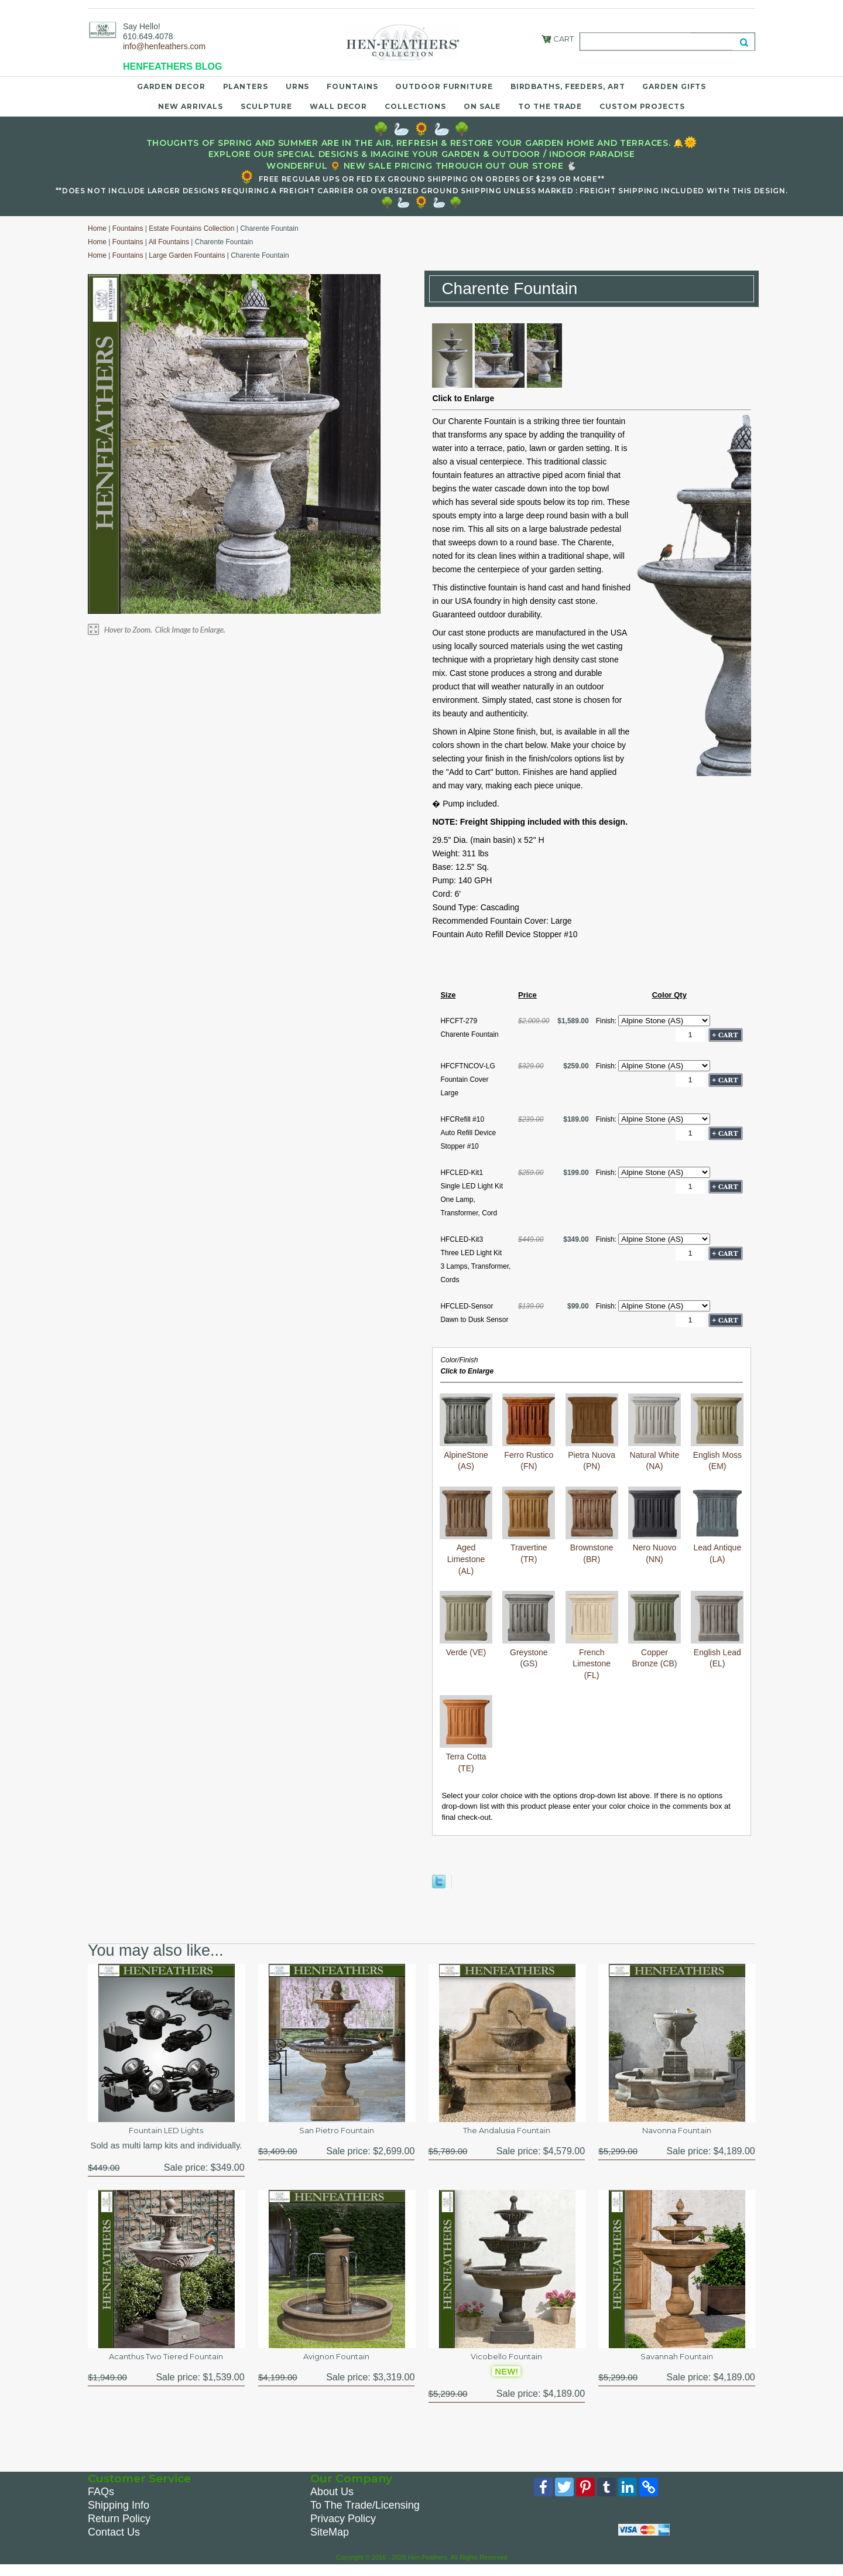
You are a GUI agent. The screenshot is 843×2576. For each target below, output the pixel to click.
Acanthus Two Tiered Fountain (166, 2363)
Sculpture (266, 106)
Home (97, 228)
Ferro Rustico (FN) (528, 1455)
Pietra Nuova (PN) (592, 1455)
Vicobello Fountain (506, 2363)
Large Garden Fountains (187, 255)
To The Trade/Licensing (365, 2514)
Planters (245, 86)
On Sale (482, 106)
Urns (298, 86)
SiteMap (329, 2541)
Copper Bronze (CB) (654, 1652)
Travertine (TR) (528, 1548)
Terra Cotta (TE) (466, 1756)
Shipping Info (118, 2514)
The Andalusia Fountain (507, 2131)
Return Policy (119, 2528)
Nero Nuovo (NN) (654, 1548)
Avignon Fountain (336, 2363)
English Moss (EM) (717, 1455)
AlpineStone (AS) (466, 1455)
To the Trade (550, 106)
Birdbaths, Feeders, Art (567, 86)
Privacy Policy (343, 2528)
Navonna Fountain (677, 2131)
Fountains (352, 86)
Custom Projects (642, 106)
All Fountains (169, 242)
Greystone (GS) (528, 1652)
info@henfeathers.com (164, 46)
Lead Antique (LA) (717, 1548)
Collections (415, 106)
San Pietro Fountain (336, 2131)
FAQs (101, 2501)
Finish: (607, 1021)
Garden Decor (171, 86)
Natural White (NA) (654, 1455)
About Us (332, 2501)
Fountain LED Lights (166, 2131)
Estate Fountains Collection (191, 228)
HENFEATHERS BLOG (172, 66)
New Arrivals (190, 106)
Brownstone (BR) (592, 1548)
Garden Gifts (674, 86)
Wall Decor (338, 106)
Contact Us (114, 2541)
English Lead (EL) (717, 1652)
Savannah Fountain (676, 2363)
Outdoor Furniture (443, 86)
